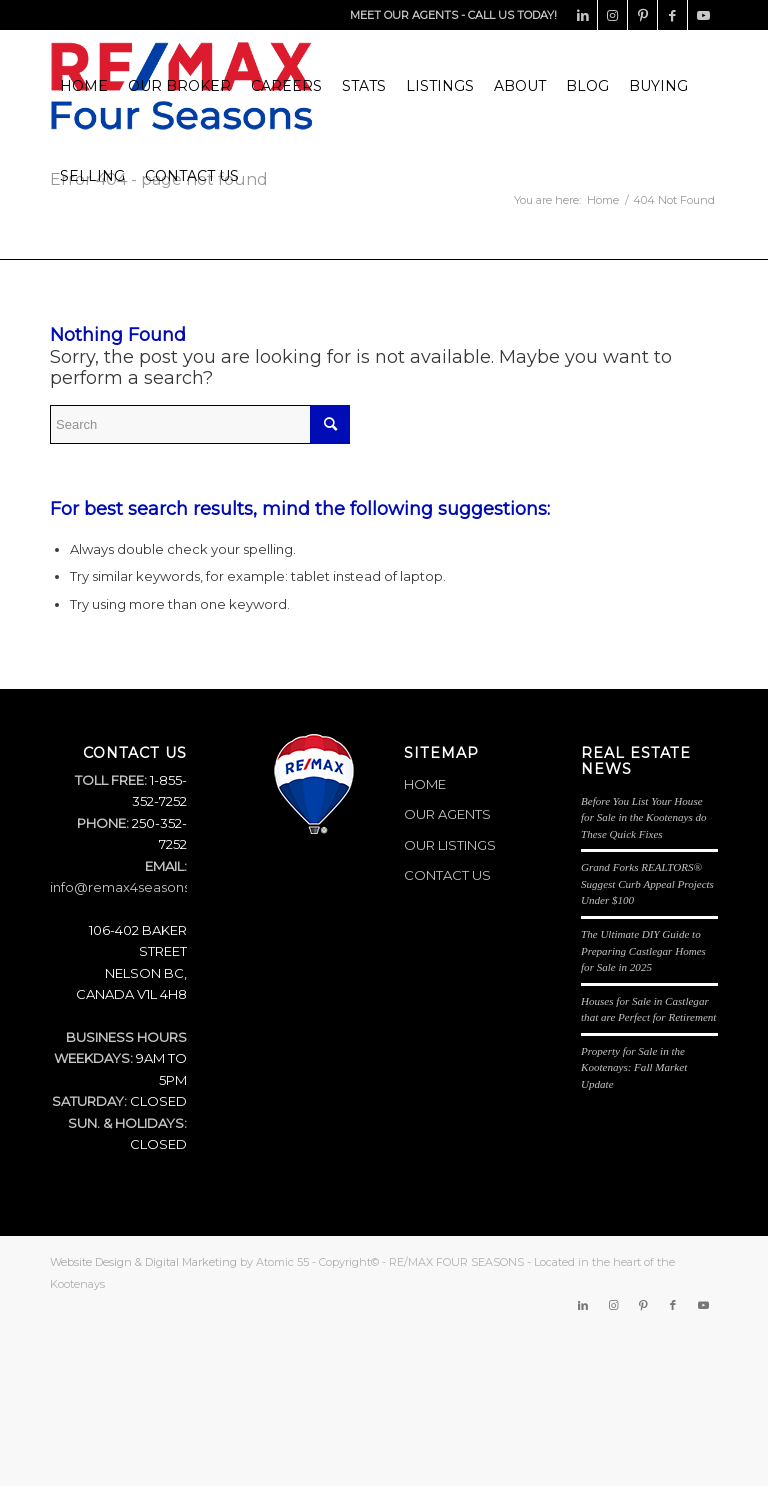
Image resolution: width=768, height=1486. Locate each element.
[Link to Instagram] (612, 15)
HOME (425, 784)
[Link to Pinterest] (642, 15)
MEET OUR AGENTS (404, 15)
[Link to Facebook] (672, 15)
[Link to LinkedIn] (582, 15)
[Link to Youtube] (703, 15)
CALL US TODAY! (512, 15)
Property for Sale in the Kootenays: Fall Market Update (634, 1067)
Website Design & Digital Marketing (143, 1262)
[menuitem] (84, 86)
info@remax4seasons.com (136, 887)
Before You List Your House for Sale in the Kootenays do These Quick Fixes (644, 817)
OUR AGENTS (447, 814)
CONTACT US (447, 875)
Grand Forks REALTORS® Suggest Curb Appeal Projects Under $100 (647, 883)
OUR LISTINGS (450, 845)
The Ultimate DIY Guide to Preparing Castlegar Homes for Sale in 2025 (643, 950)
